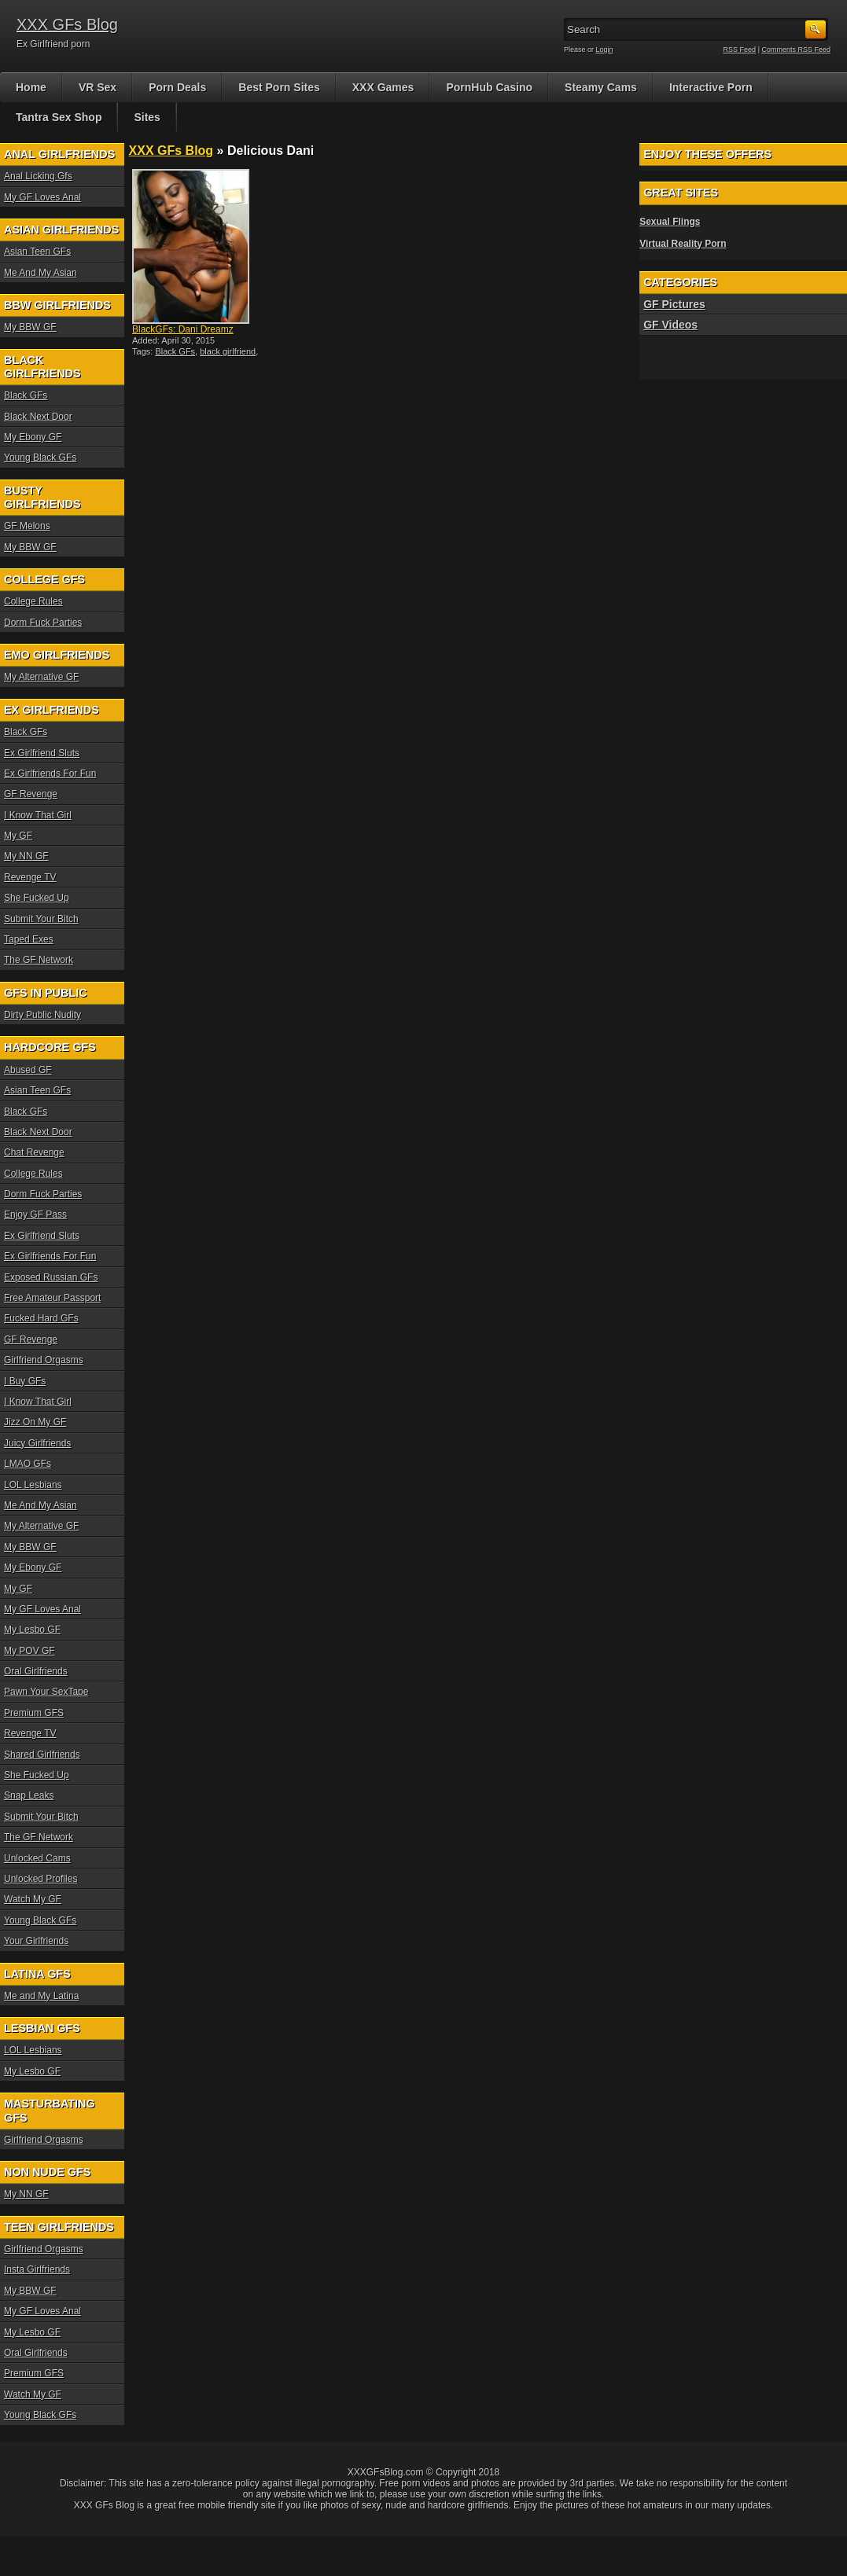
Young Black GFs (40, 457)
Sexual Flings (669, 221)
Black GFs (175, 351)
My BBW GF (30, 327)
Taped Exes (28, 939)
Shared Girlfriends (42, 1754)
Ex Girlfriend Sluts (41, 753)
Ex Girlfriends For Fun (50, 773)
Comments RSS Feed (795, 49)
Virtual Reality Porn (682, 243)
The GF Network (38, 959)
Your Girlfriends (36, 1940)
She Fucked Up (36, 897)
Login (604, 49)
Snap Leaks (28, 1795)
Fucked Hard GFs (41, 1318)
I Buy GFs (25, 1381)
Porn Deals (177, 87)
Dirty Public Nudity (42, 1014)
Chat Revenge (34, 1152)
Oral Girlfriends (36, 1671)
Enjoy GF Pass (35, 1214)
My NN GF (26, 856)
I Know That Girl (38, 815)
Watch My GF (32, 1899)
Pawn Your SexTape (46, 1691)
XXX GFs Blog (67, 24)
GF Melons (27, 525)
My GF (18, 835)
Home (31, 87)
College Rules (33, 601)
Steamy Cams (601, 87)
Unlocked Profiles (40, 1878)
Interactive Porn (711, 87)
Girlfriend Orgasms (43, 1359)
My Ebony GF (32, 437)
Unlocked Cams (37, 1858)
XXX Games (383, 87)
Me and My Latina (41, 1995)
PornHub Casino (489, 87)
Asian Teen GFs (37, 251)
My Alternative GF (41, 676)
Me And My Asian (40, 272)
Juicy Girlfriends (37, 1443)
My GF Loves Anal (42, 197)
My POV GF (29, 1650)
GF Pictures (674, 304)
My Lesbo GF (32, 1629)
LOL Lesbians (33, 1484)
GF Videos (670, 324)
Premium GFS (34, 1712)
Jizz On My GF (35, 1422)
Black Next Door (38, 416)
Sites (147, 117)
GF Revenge (30, 793)
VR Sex (97, 87)
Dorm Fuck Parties (43, 622)
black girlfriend (228, 351)
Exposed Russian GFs (51, 1277)
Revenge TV (30, 877)
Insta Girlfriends (37, 2269)
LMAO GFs (27, 1463)
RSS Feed (740, 49)
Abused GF (28, 1069)
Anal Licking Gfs (38, 176)
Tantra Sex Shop (58, 117)
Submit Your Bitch (41, 918)
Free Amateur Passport (52, 1297)
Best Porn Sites (278, 87)
